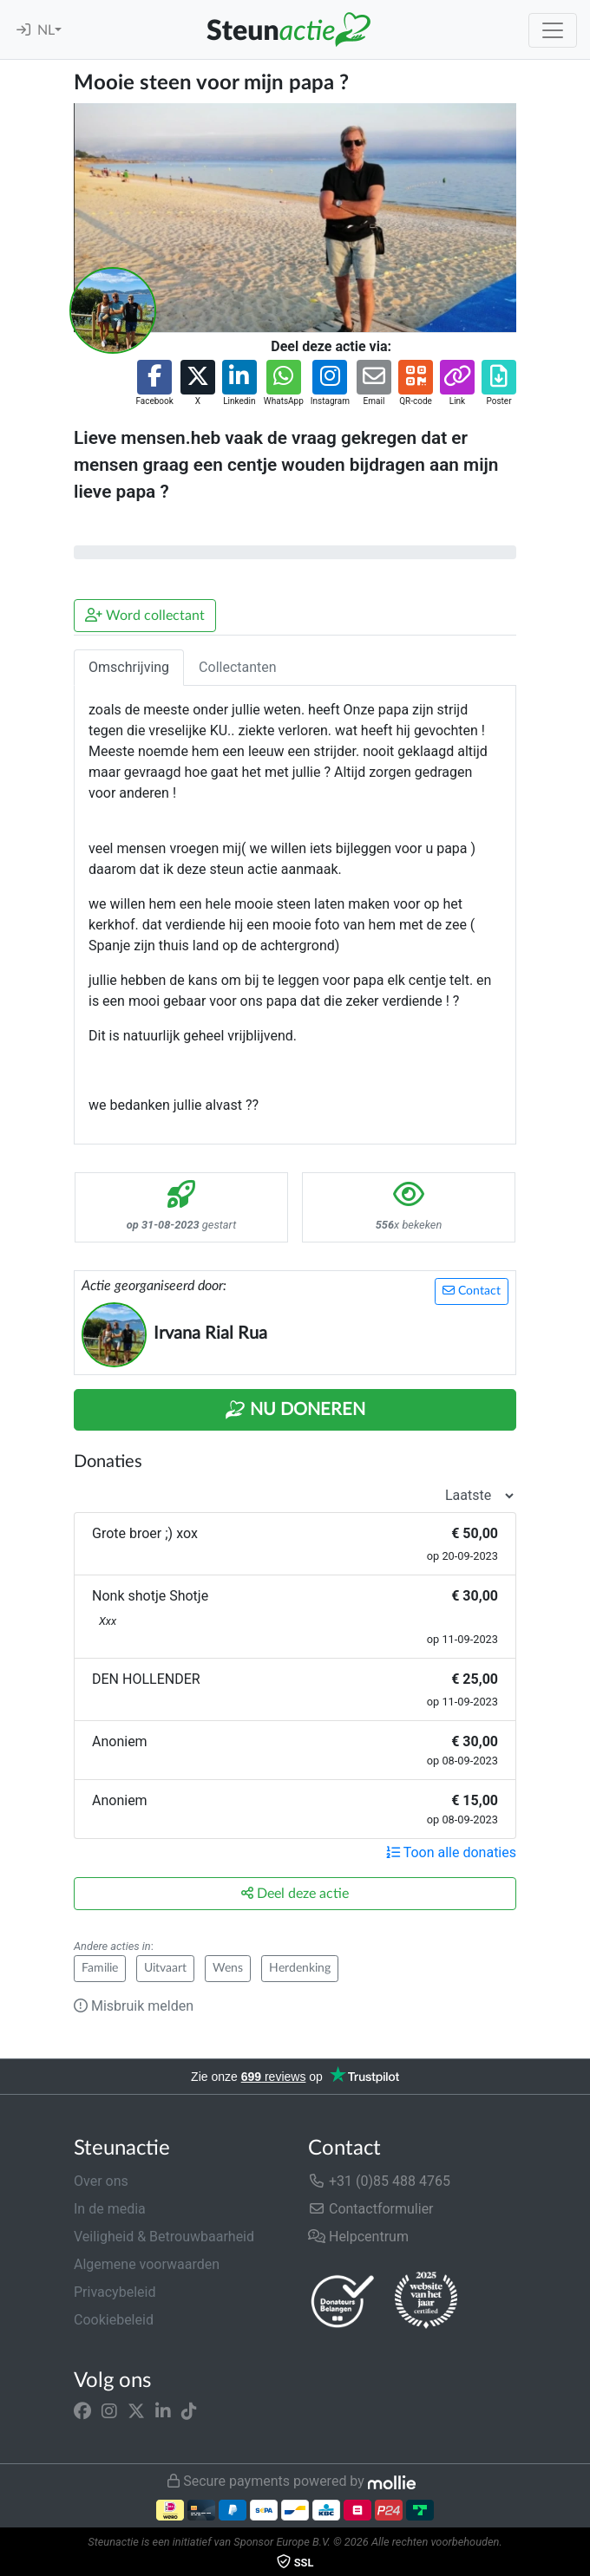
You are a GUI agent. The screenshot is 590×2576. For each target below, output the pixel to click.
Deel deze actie (295, 1893)
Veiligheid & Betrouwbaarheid (164, 2236)
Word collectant (145, 615)
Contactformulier (371, 2209)
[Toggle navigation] (552, 30)
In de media (110, 2209)
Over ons (101, 2181)
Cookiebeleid (114, 2320)
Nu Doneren (295, 1409)
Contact (471, 1290)
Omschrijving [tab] (128, 667)
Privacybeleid (114, 2292)
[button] (154, 384)
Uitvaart (165, 1968)
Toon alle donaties (451, 1852)
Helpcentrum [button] (358, 2236)
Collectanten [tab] (238, 667)
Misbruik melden (133, 2006)
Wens (228, 1968)
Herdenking (300, 1968)
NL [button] (46, 30)
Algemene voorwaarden (147, 2264)
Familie (100, 1968)
